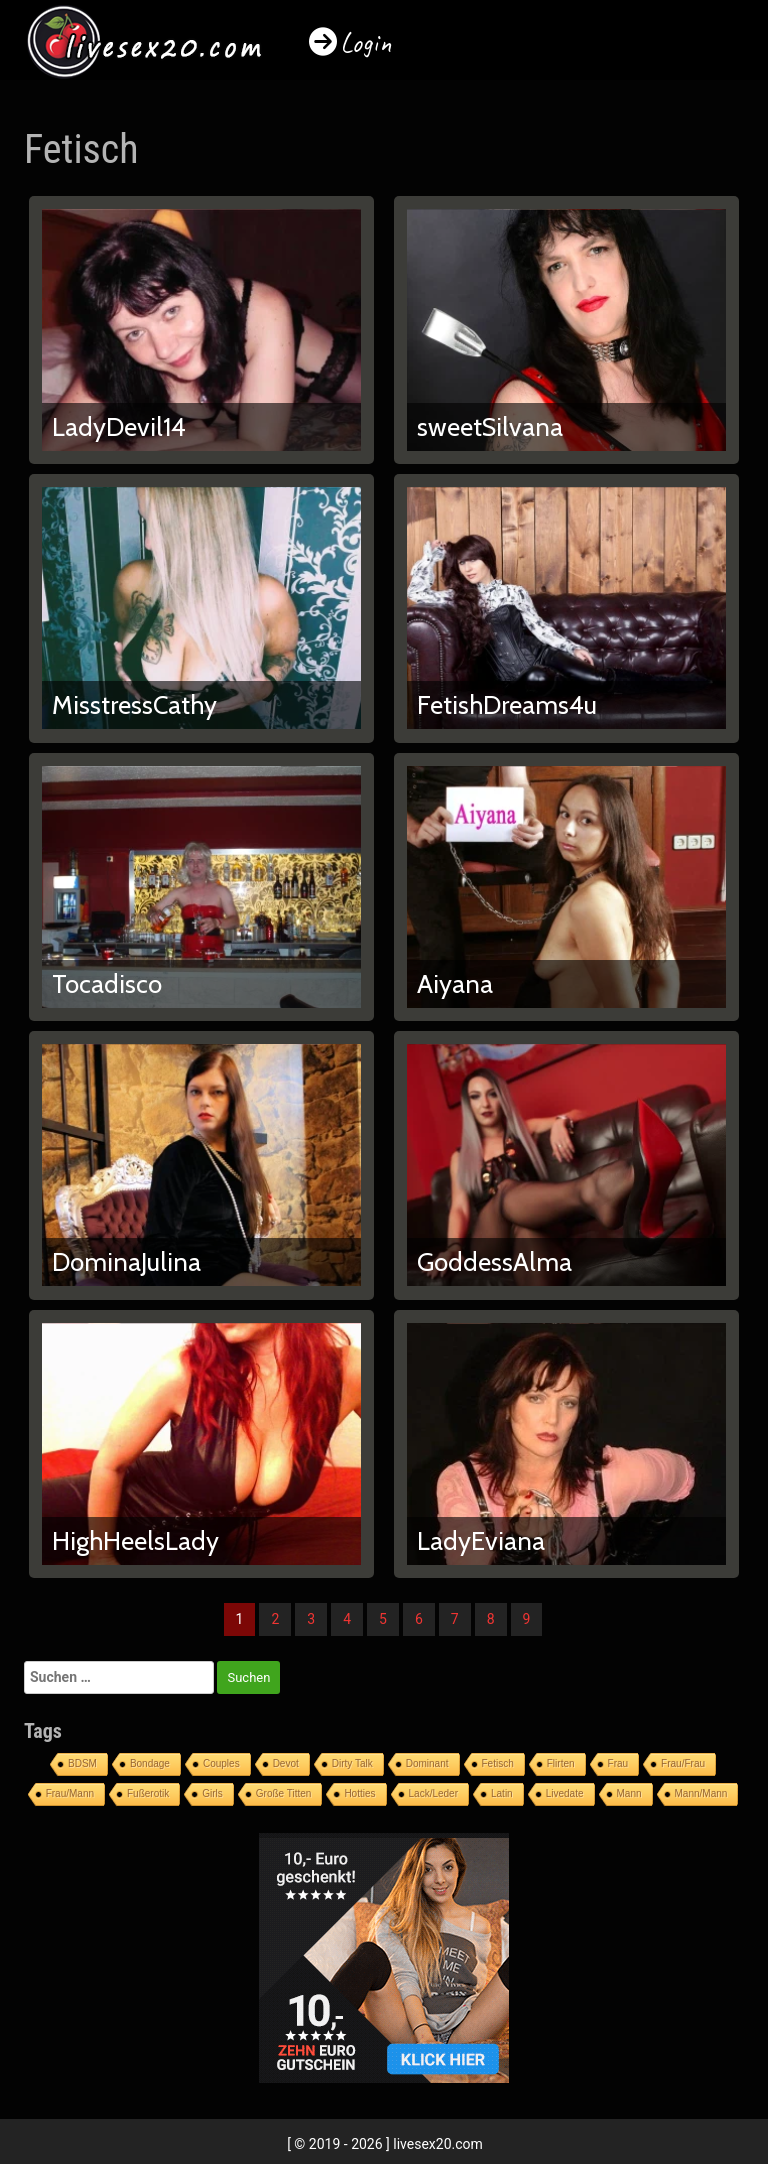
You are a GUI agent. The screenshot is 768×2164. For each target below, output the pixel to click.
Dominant (427, 1763)
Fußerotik (148, 1793)
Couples (221, 1763)
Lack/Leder (433, 1793)
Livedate (565, 1793)
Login (366, 42)
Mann (629, 1793)
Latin (502, 1793)
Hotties (359, 1793)
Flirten (561, 1763)
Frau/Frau (683, 1763)
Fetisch (498, 1763)
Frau (618, 1763)
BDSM (82, 1763)
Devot (286, 1763)
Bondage (150, 1763)
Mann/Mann (701, 1793)
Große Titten (284, 1793)
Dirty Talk (352, 1763)
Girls (212, 1793)
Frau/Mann (70, 1793)
